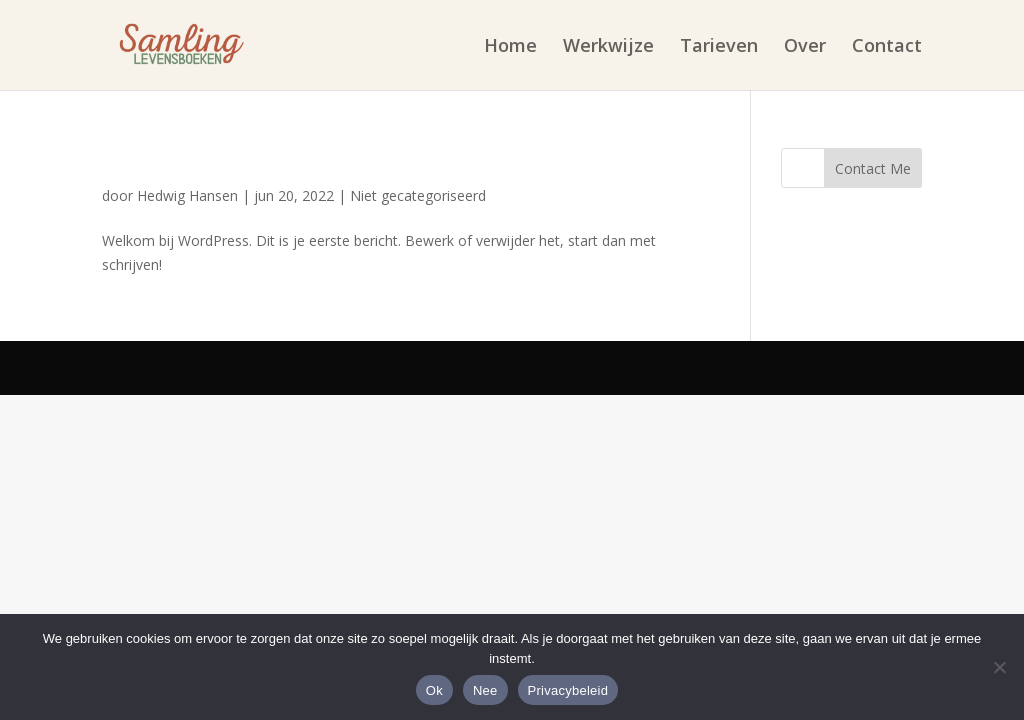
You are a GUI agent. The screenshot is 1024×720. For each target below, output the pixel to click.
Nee (485, 690)
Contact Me (873, 168)
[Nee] (999, 667)
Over (805, 47)
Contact (887, 47)
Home (510, 47)
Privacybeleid (568, 690)
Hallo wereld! (179, 161)
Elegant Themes (325, 367)
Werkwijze (608, 47)
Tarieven (719, 47)
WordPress (631, 367)
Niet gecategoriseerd (418, 195)
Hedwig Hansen (187, 195)
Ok (434, 690)
